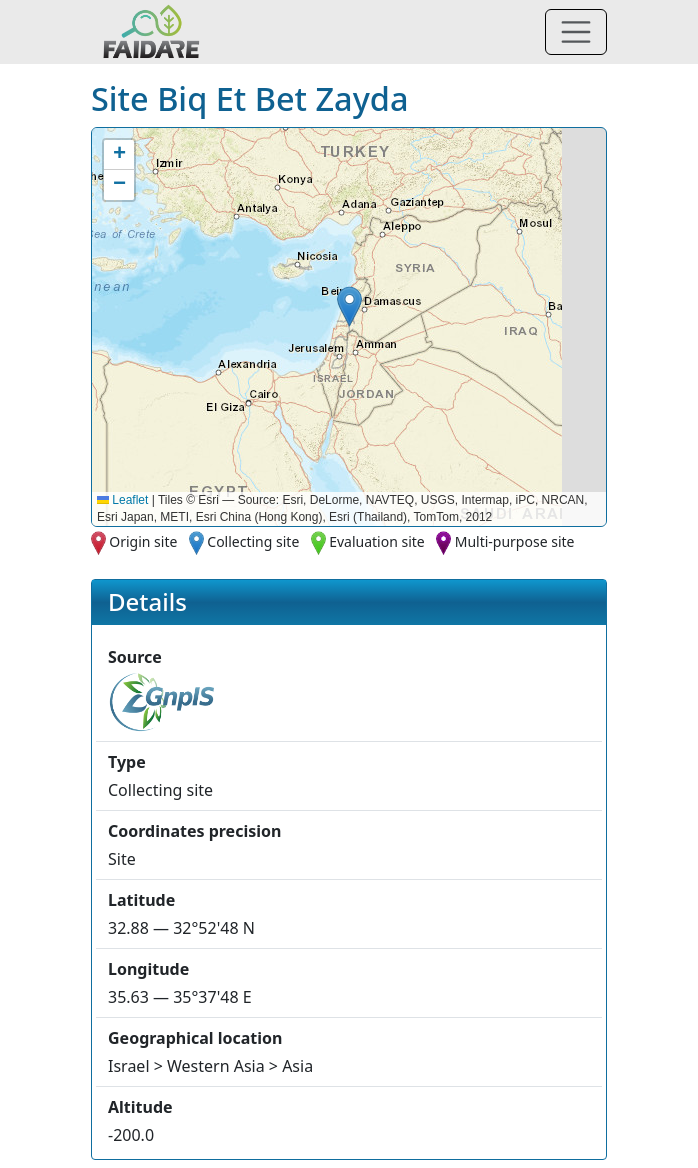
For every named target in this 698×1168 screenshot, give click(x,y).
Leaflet (122, 500)
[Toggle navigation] (576, 32)
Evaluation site (377, 541)
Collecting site (253, 541)
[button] (349, 306)
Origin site (143, 541)
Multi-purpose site (515, 541)
